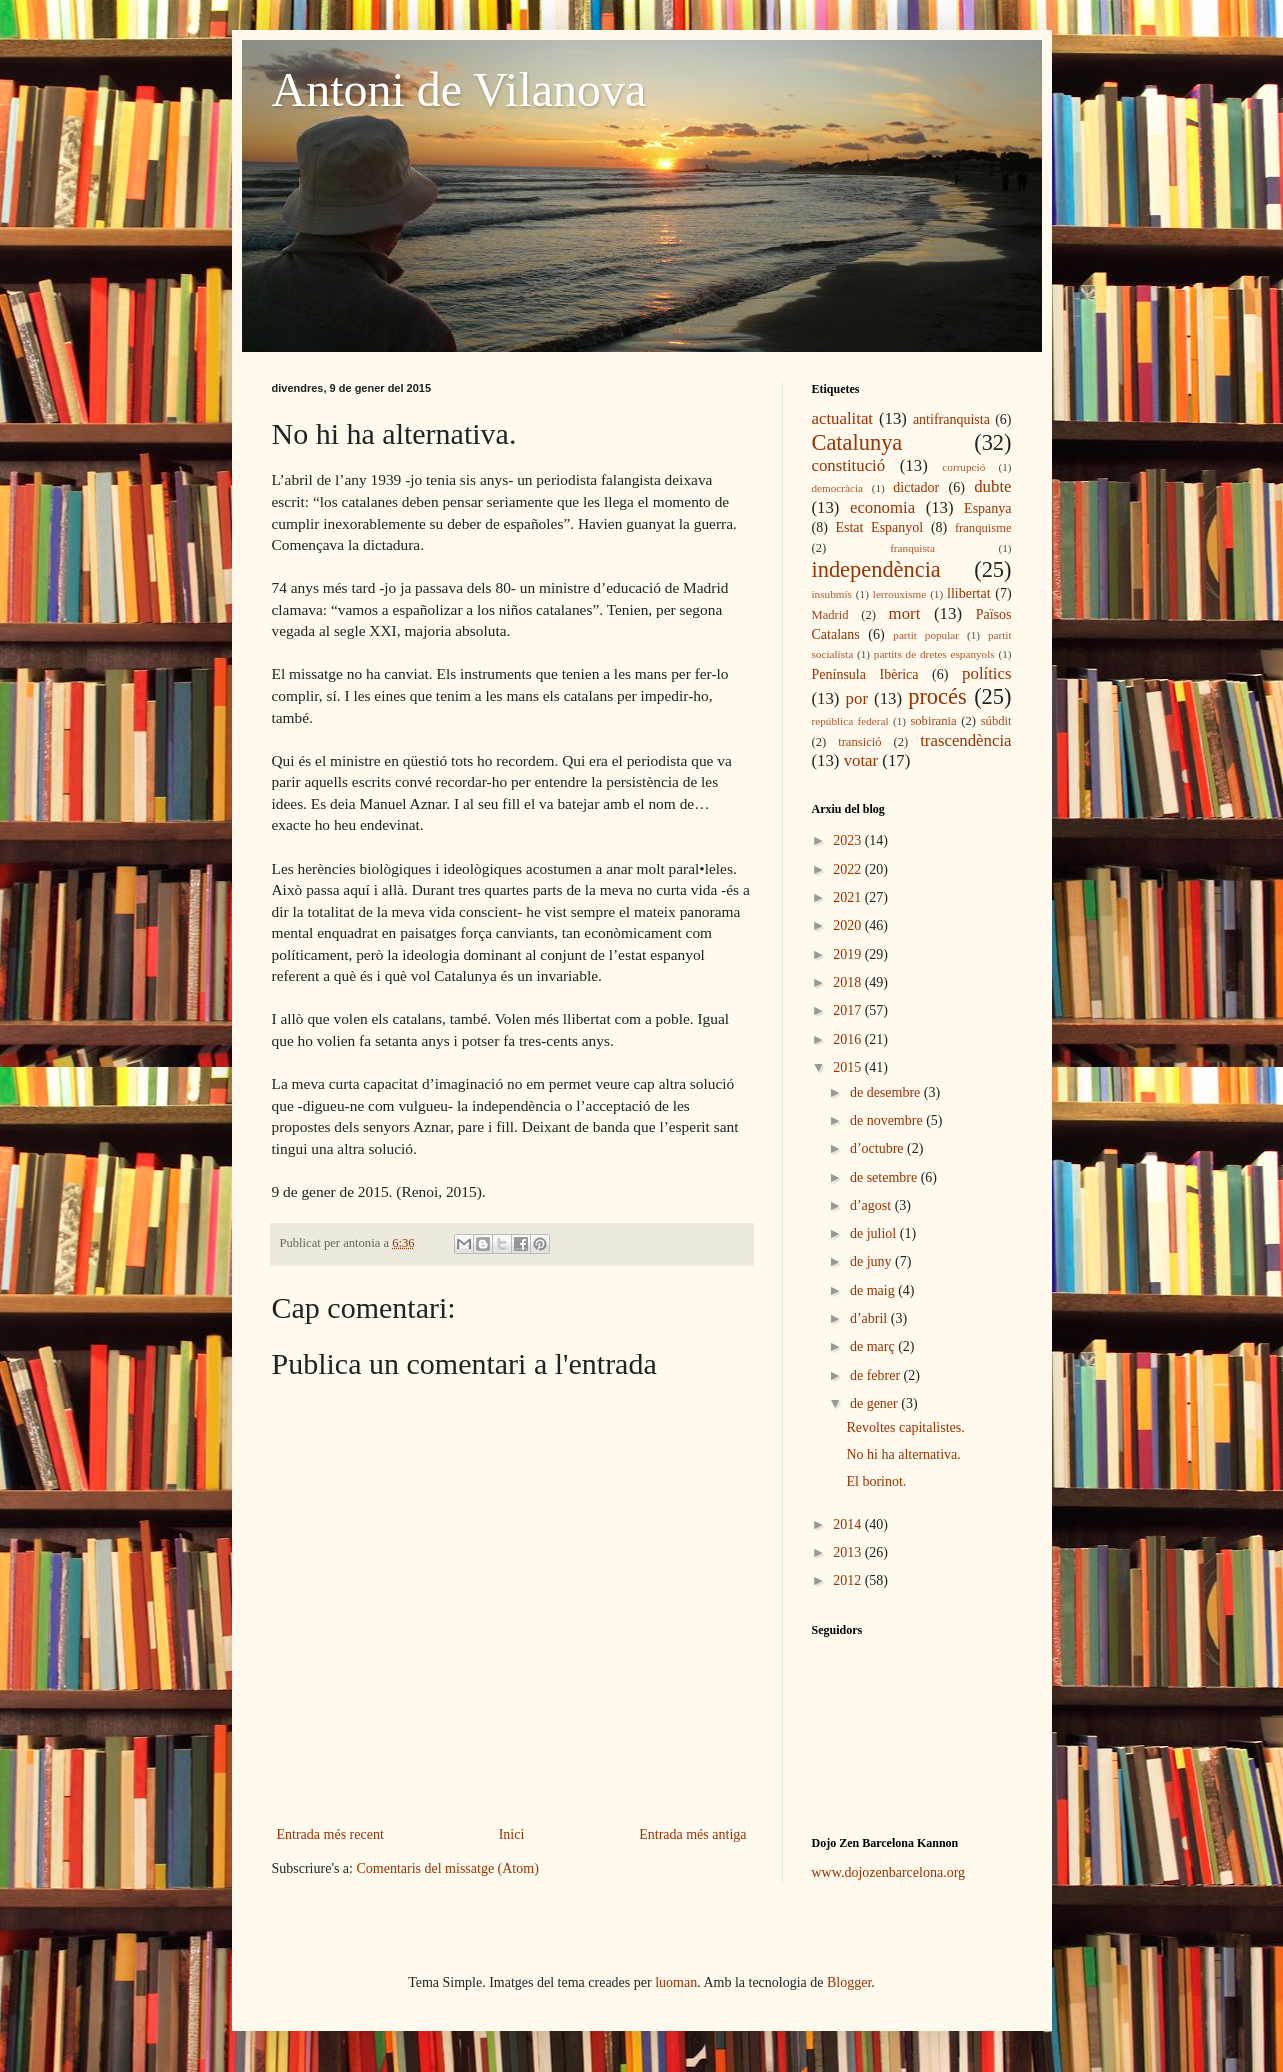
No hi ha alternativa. (903, 1454)
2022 (849, 869)
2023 (849, 840)
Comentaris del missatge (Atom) (447, 1868)
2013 (849, 1552)
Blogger (849, 1982)
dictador (916, 487)
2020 (849, 925)
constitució (849, 465)
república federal (850, 721)
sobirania (933, 721)
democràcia (838, 488)
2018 (849, 982)
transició (859, 742)
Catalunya (857, 442)
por (857, 698)
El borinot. (876, 1481)
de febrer (877, 1375)
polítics (986, 673)
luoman (676, 1982)
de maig (874, 1290)
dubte (992, 486)
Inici (512, 1834)
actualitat (843, 418)
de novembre (888, 1120)
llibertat (969, 593)
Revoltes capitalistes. (905, 1427)
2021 (849, 897)
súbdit (996, 721)
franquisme (983, 528)
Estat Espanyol (879, 527)
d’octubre (878, 1148)
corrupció (963, 467)
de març (874, 1346)
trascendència (965, 740)
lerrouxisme (899, 594)
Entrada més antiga (692, 1834)
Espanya (987, 508)
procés (937, 696)
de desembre (887, 1092)
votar (861, 760)
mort (905, 613)
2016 (849, 1039)
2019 (849, 954)
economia (882, 507)
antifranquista (951, 419)
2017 (849, 1010)
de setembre (885, 1177)
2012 (849, 1580)
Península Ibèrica (865, 674)
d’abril (870, 1318)
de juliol (875, 1233)
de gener (875, 1403)
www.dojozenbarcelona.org (889, 1872)
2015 (849, 1067)
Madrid (830, 615)
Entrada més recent (330, 1834)
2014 (849, 1524)
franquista (912, 548)
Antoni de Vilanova (459, 89)
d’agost (872, 1205)
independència (876, 569)
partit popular (926, 635)
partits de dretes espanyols (934, 654)
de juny (872, 1261)
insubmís (832, 594)
